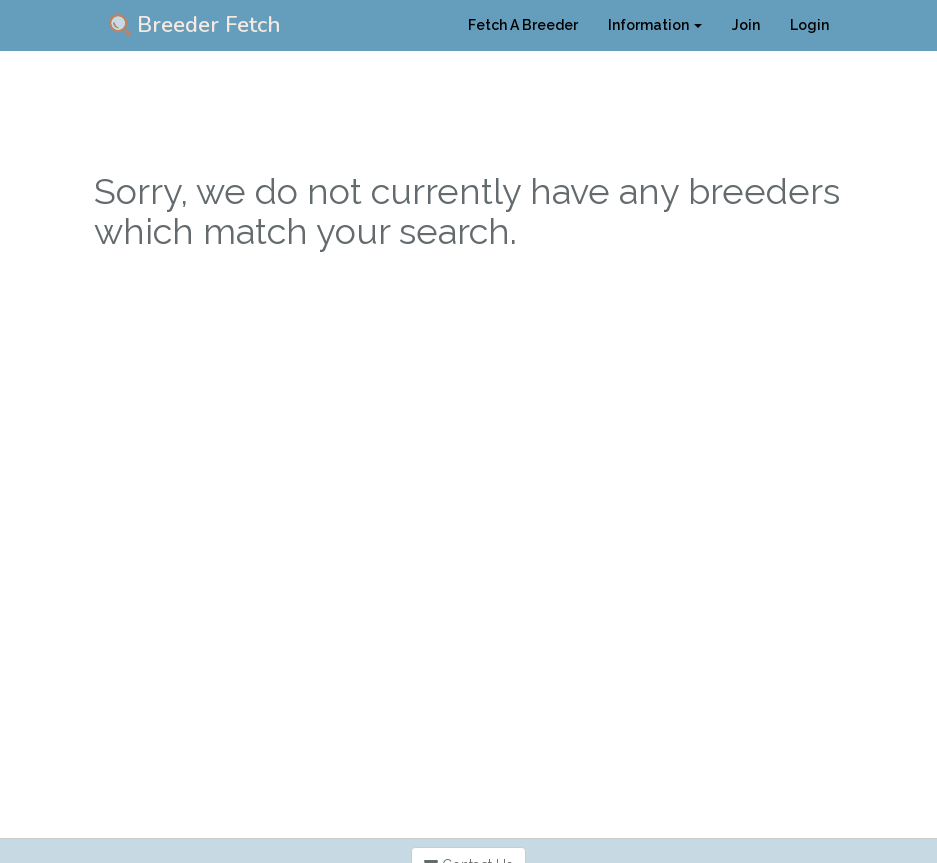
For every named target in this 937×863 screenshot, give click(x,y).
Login (809, 25)
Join (746, 25)
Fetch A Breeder (523, 25)
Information (655, 25)
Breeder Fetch (195, 25)
